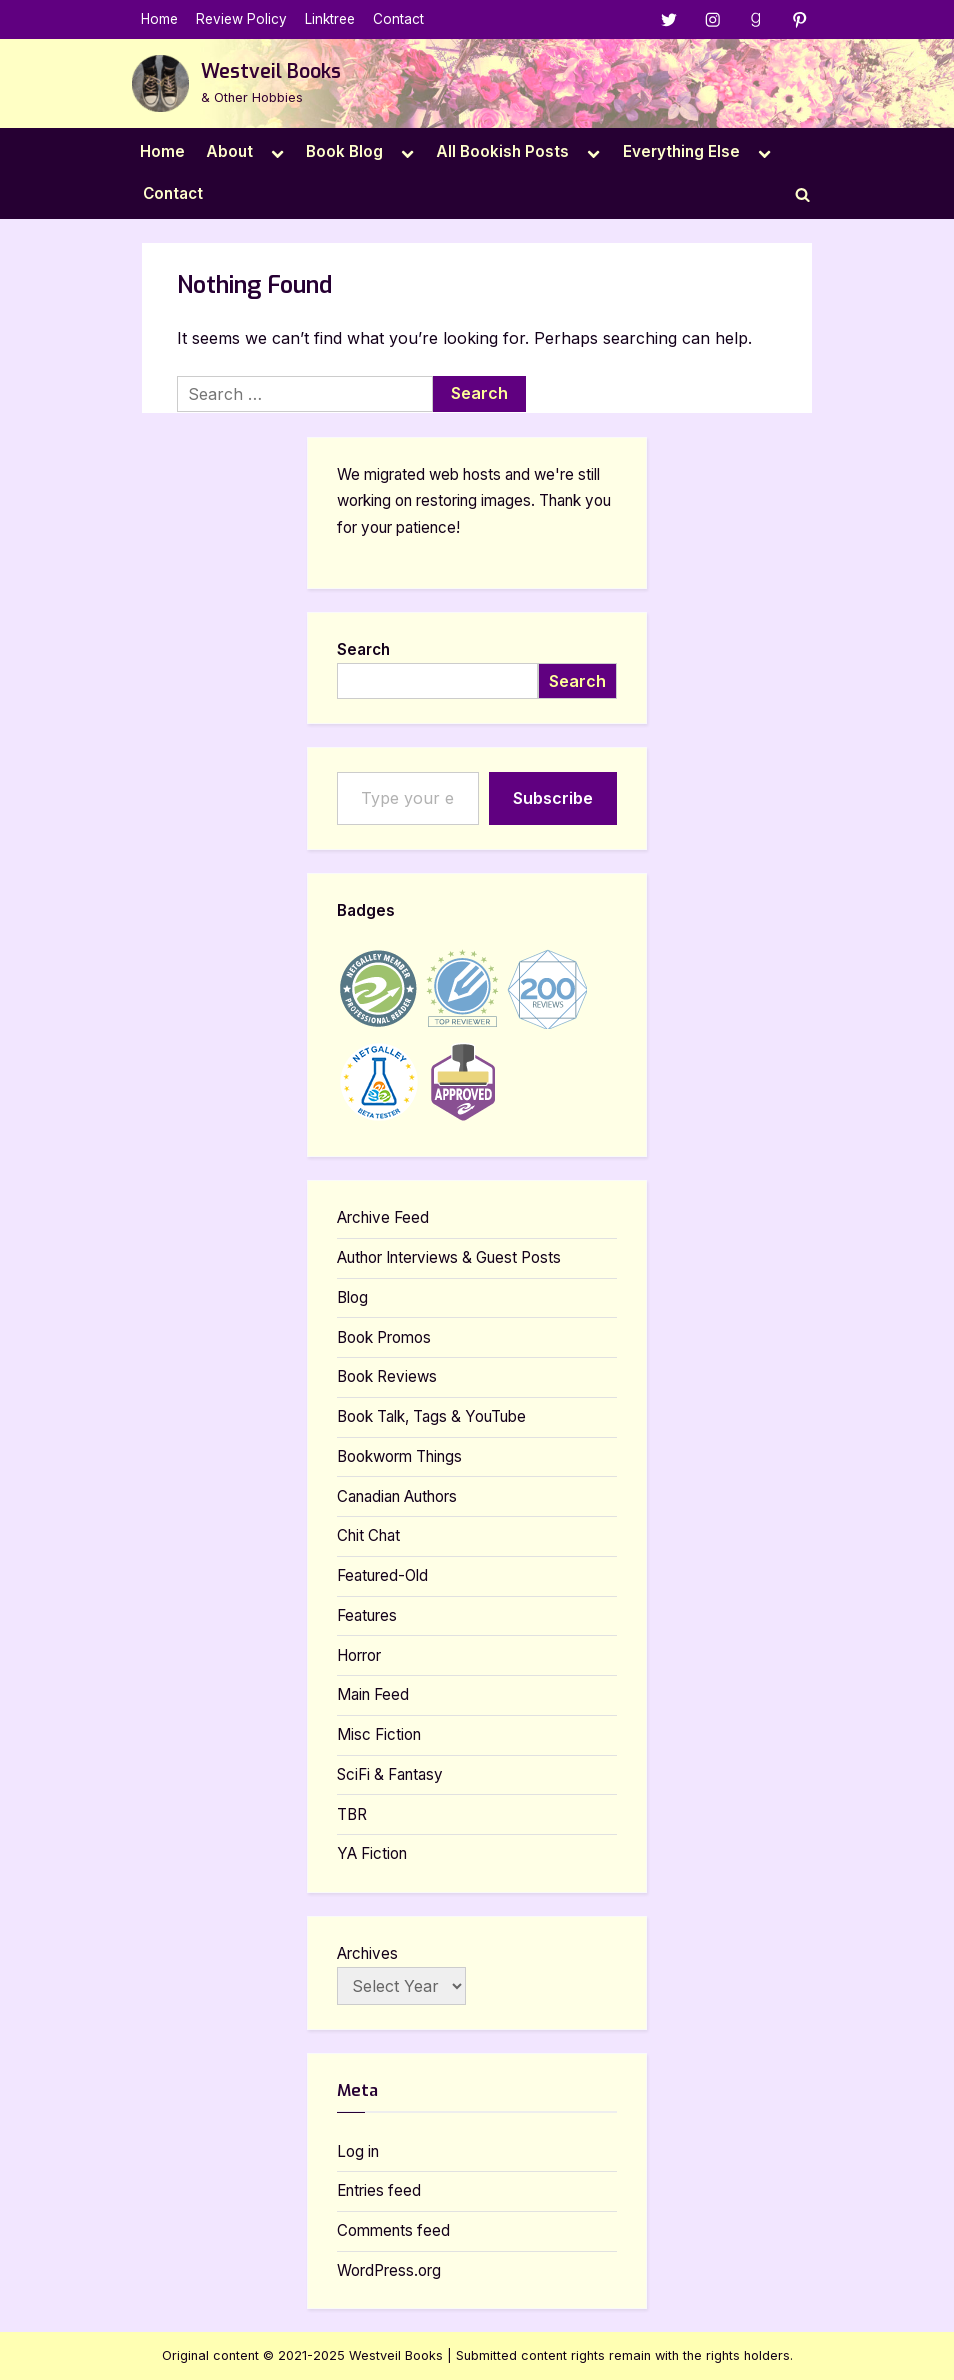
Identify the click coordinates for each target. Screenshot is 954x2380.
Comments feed (393, 2230)
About (229, 151)
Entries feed (379, 2190)
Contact (398, 19)
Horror (359, 1655)
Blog (352, 1297)
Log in (358, 2151)
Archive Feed (383, 1217)
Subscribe (553, 798)
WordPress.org (389, 2270)
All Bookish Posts (502, 151)
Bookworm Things (399, 1456)
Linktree (330, 19)
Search (363, 649)
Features (367, 1615)
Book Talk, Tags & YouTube (431, 1416)
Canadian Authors (397, 1496)
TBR (352, 1814)
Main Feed (373, 1694)
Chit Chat (368, 1535)
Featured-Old (382, 1575)
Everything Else (681, 151)
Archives (367, 1953)
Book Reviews (387, 1376)
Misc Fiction (379, 1734)
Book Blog (344, 151)
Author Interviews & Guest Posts (449, 1257)
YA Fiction (372, 1853)
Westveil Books (271, 71)
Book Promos (384, 1337)
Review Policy (241, 19)
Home (159, 19)
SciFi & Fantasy (390, 1774)
